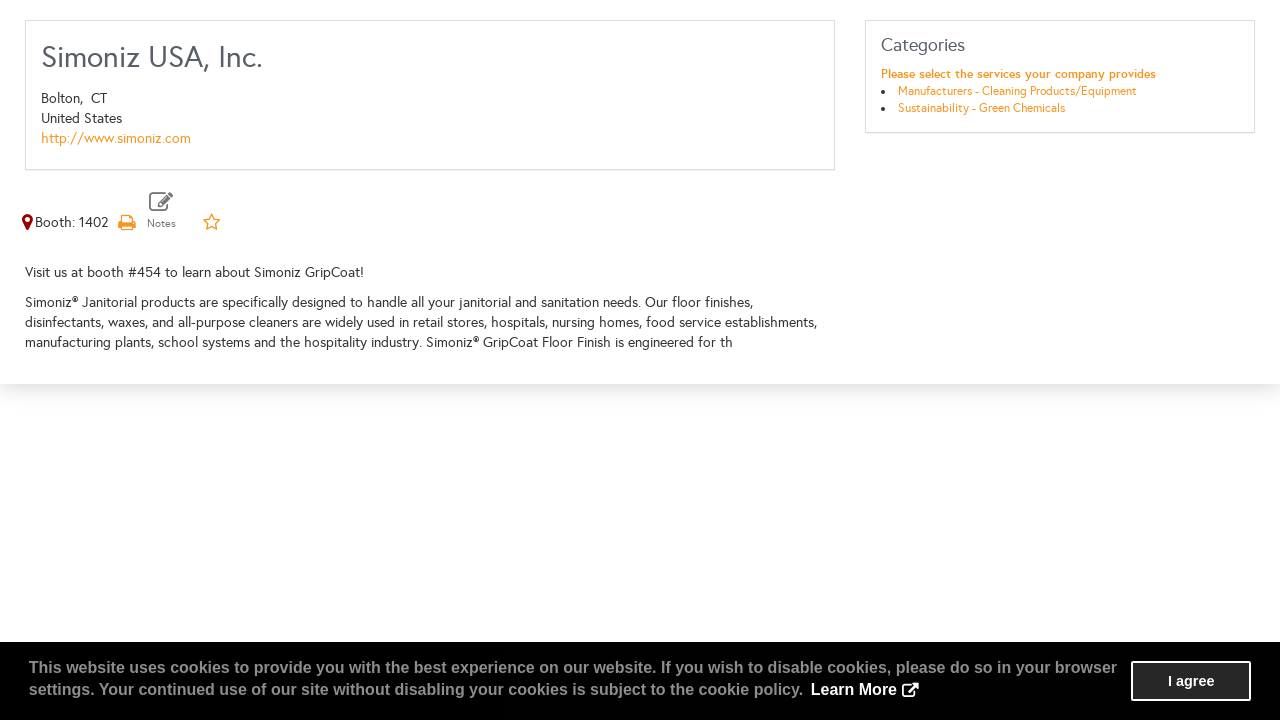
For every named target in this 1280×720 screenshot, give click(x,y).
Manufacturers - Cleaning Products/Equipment (1017, 91)
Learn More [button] (854, 689)
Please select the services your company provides (1018, 74)
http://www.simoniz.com (116, 138)
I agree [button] (1191, 681)
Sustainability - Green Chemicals (981, 108)
